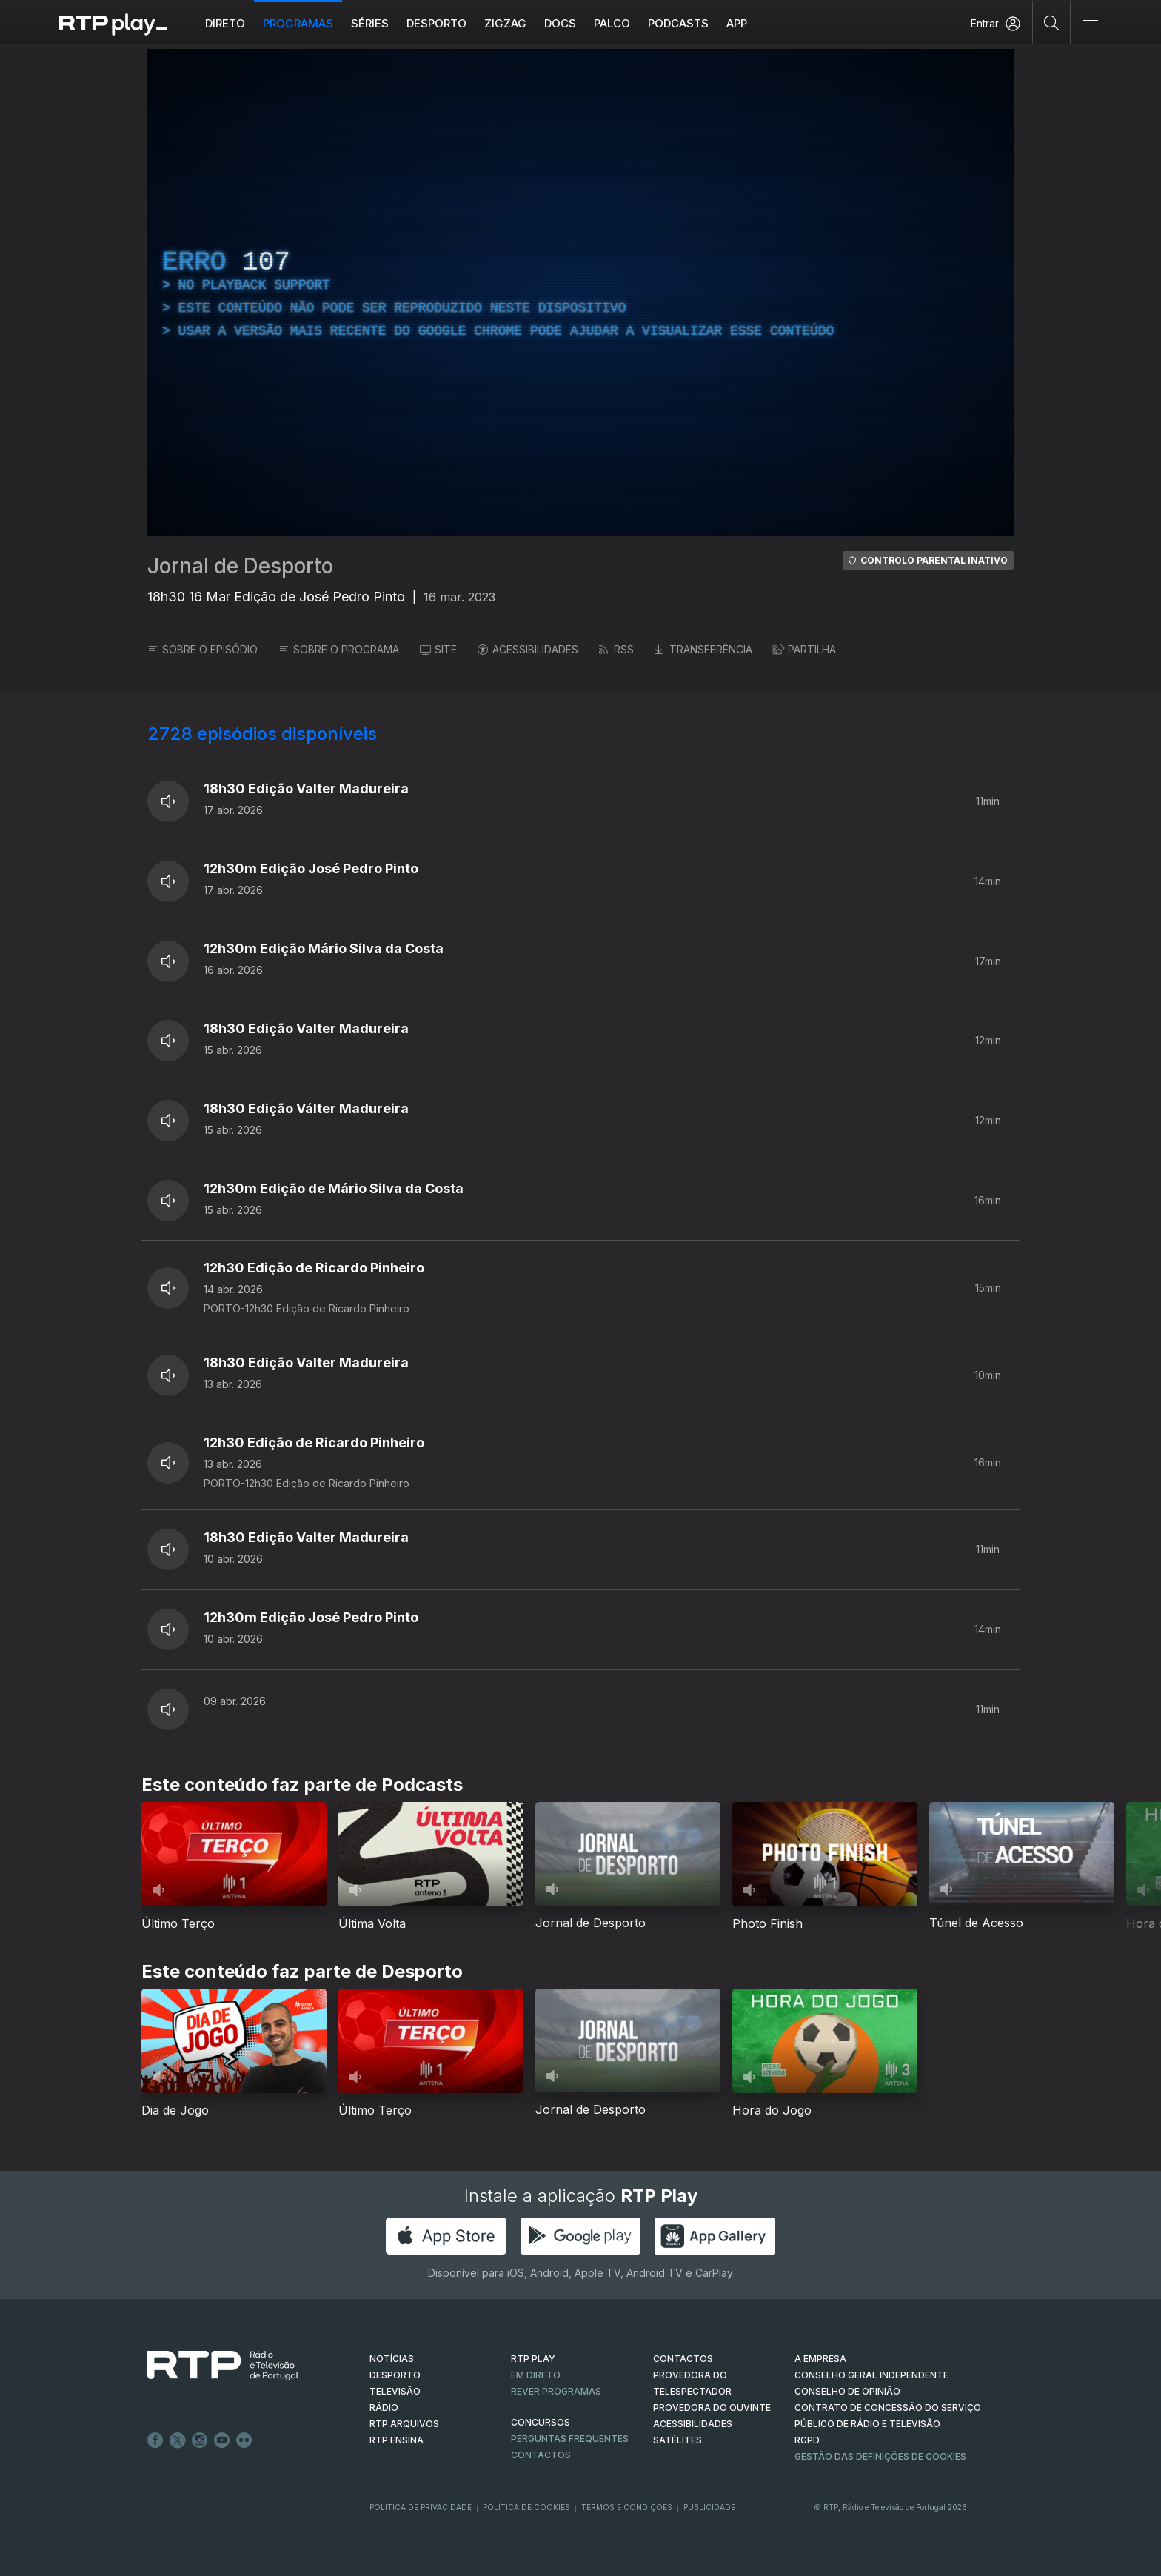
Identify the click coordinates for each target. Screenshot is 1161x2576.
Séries (370, 23)
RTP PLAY (533, 2358)
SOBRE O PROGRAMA (338, 649)
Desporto (436, 23)
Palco (612, 23)
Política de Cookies (526, 2507)
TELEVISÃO (395, 2391)
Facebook (155, 2440)
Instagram (200, 2440)
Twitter (178, 2440)
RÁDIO (383, 2407)
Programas (298, 23)
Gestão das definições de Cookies (880, 2456)
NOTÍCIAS (391, 2358)
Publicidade (709, 2507)
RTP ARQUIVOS (404, 2423)
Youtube (222, 2440)
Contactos (541, 2454)
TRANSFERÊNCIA (703, 649)
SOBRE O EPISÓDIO (202, 649)
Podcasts (678, 23)
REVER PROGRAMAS (556, 2391)
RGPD (807, 2440)
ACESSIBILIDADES (528, 649)
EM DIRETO (536, 2374)
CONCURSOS (540, 2422)
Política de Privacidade (420, 2507)
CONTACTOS (683, 2358)
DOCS (560, 23)
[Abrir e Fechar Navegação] (1090, 24)
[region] (580, 292)
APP (736, 23)
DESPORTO (395, 2374)
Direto (225, 23)
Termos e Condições (626, 2507)
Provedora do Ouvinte (712, 2407)
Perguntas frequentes (570, 2438)
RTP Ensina (396, 2440)
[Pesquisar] (1052, 22)
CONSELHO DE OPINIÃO (847, 2391)
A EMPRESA (820, 2358)
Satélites (677, 2440)
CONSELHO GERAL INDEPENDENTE (871, 2374)
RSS (616, 649)
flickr (244, 2440)
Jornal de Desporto (240, 565)
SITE (438, 649)
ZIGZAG (505, 23)
